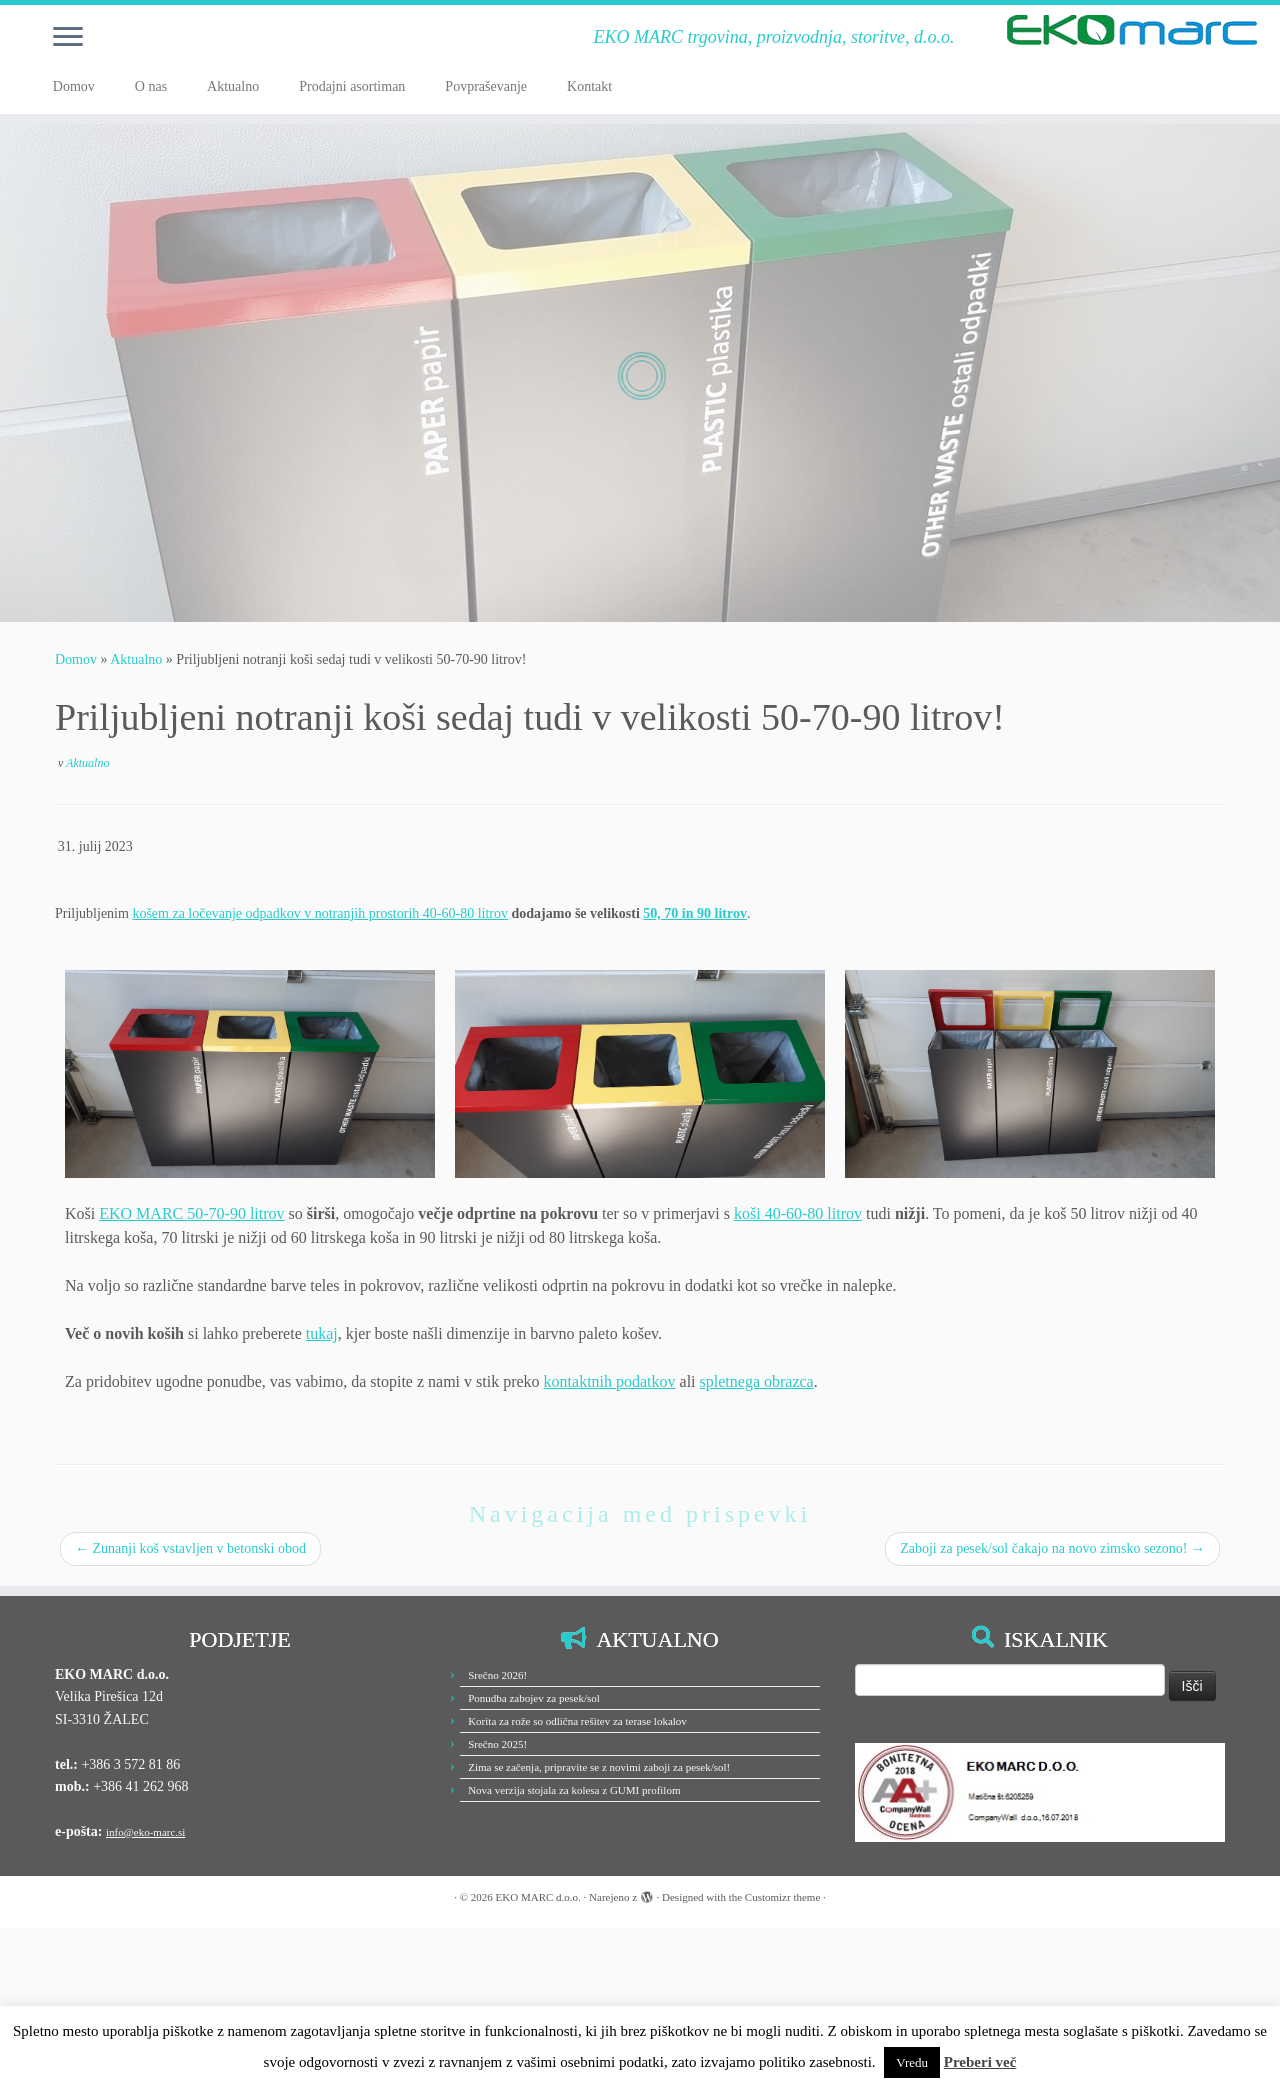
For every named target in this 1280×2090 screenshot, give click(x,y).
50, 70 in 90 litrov (695, 913)
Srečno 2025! (497, 1744)
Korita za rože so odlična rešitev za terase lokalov (577, 1721)
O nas (151, 86)
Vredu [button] (912, 2062)
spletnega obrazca (757, 1381)
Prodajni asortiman (352, 86)
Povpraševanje (486, 86)
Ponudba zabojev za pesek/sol (534, 1698)
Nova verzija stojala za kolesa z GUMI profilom (574, 1790)
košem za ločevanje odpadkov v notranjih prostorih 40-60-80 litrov (320, 913)
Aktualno (233, 86)
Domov (74, 86)
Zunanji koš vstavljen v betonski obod (190, 1548)
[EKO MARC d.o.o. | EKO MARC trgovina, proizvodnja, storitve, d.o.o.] (1132, 30)
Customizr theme (782, 1897)
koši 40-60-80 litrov (798, 1213)
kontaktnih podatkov (610, 1381)
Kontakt (589, 86)
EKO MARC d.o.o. (538, 1897)
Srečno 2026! (497, 1675)
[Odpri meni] (68, 38)
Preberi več (980, 2062)
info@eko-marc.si (145, 1832)
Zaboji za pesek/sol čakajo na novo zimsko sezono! (1052, 1548)
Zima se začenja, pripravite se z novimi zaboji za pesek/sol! (599, 1767)
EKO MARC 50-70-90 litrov (191, 1213)
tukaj (322, 1333)
